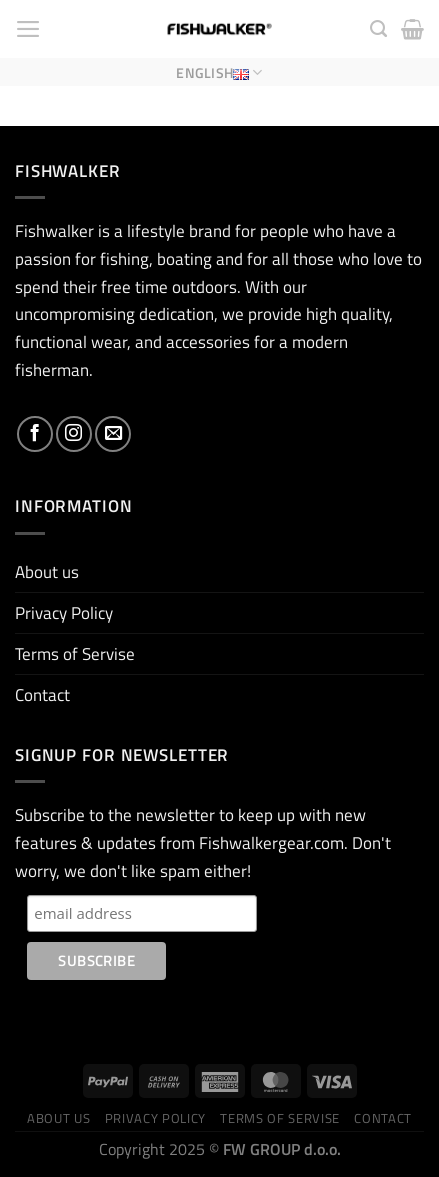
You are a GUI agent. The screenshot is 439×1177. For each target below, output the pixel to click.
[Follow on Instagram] (74, 434)
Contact (42, 694)
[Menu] (28, 29)
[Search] (378, 29)
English (219, 72)
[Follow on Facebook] (35, 434)
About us (47, 571)
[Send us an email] (113, 434)
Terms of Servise (75, 653)
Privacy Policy (64, 612)
